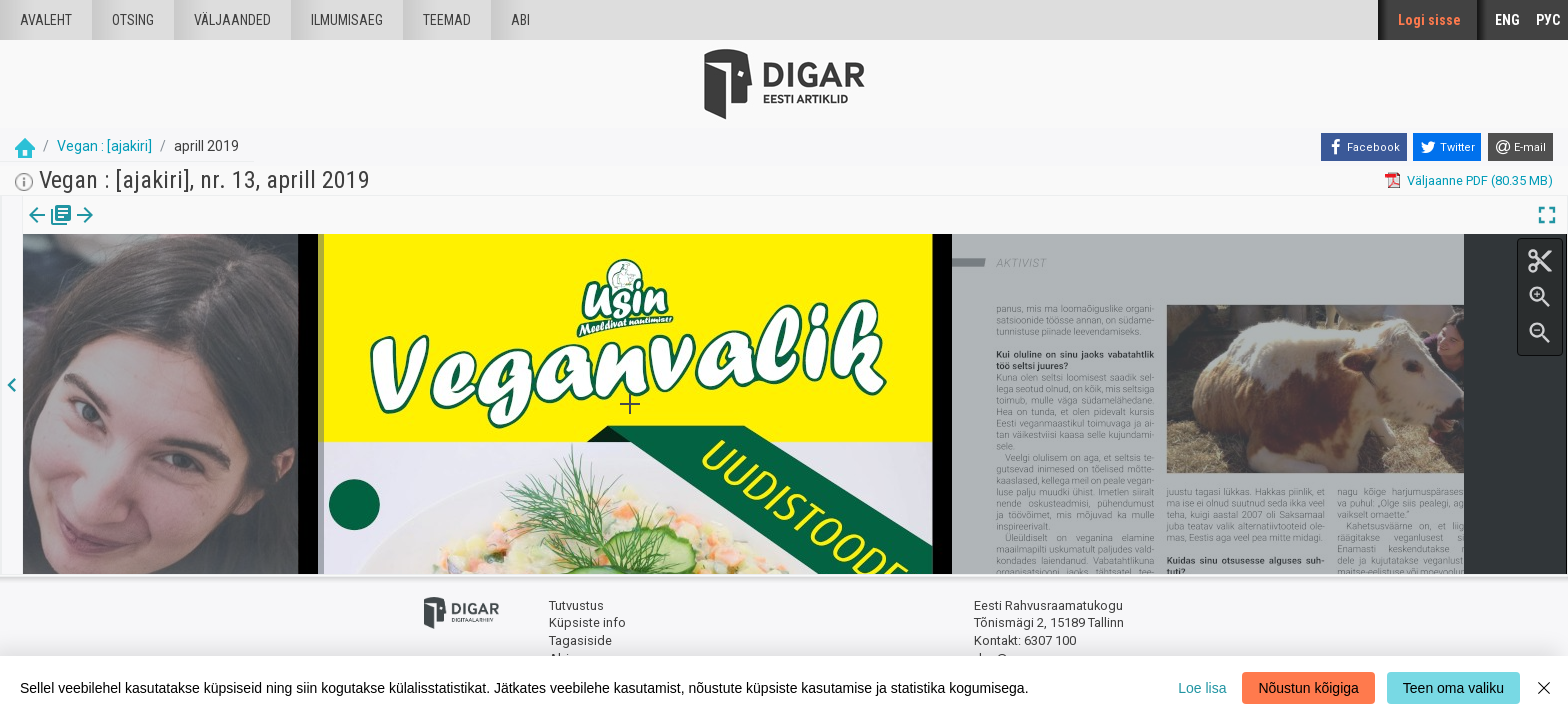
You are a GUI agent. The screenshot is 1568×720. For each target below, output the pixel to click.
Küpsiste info (587, 622)
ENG (1507, 20)
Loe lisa (1202, 688)
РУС (1548, 20)
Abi (520, 20)
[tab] (50, 229)
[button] (171, 229)
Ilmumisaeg (347, 20)
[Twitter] (1447, 147)
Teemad (447, 20)
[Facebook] (1364, 147)
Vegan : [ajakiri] (104, 146)
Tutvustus (576, 605)
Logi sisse (1429, 20)
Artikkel (140, 229)
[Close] (1544, 688)
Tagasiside (580, 640)
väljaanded (232, 20)
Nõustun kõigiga (1308, 688)
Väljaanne (50, 229)
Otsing (133, 20)
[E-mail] (1520, 147)
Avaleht (46, 20)
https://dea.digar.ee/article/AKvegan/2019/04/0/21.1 (175, 284)
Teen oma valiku (1453, 688)
